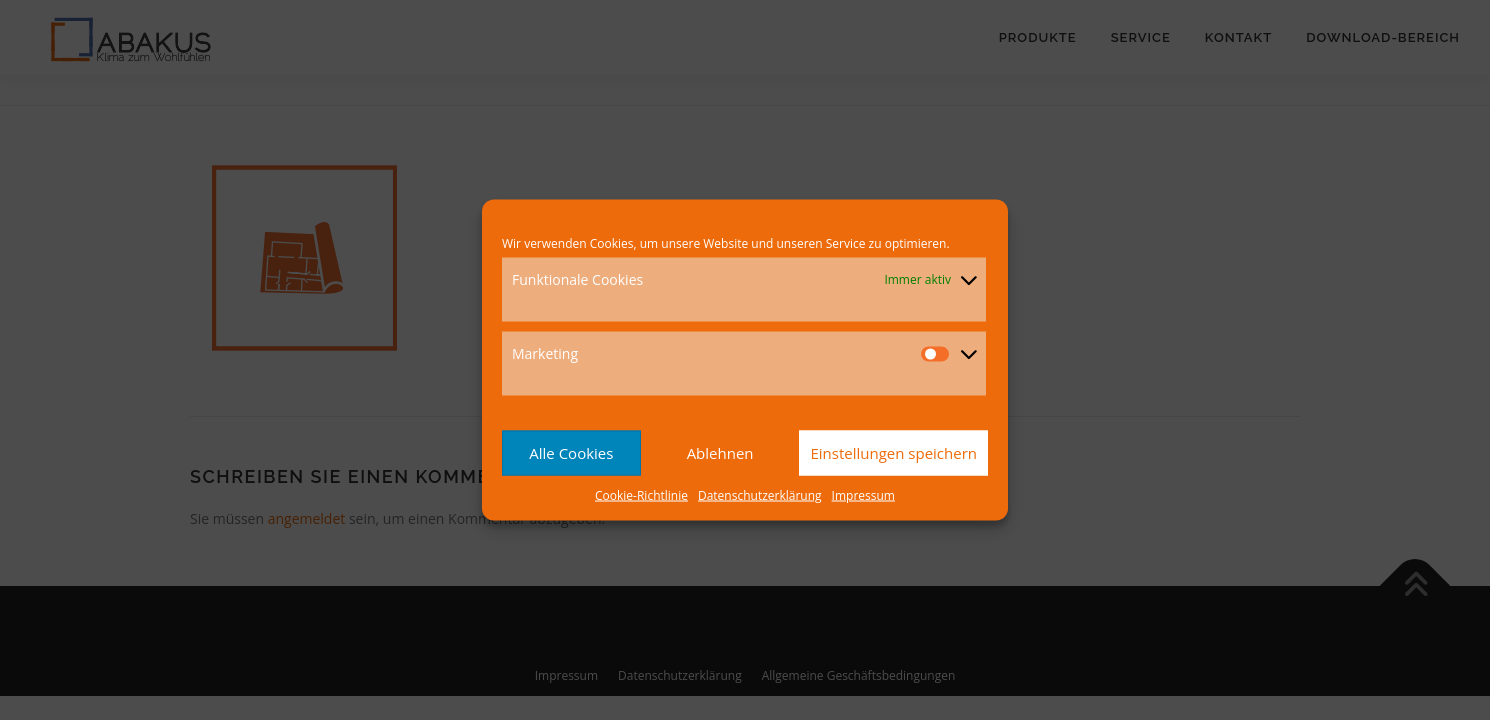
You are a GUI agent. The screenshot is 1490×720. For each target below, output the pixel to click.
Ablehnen (720, 453)
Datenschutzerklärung (760, 494)
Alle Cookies (571, 453)
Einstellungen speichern (893, 453)
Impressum (863, 494)
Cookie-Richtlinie (641, 494)
